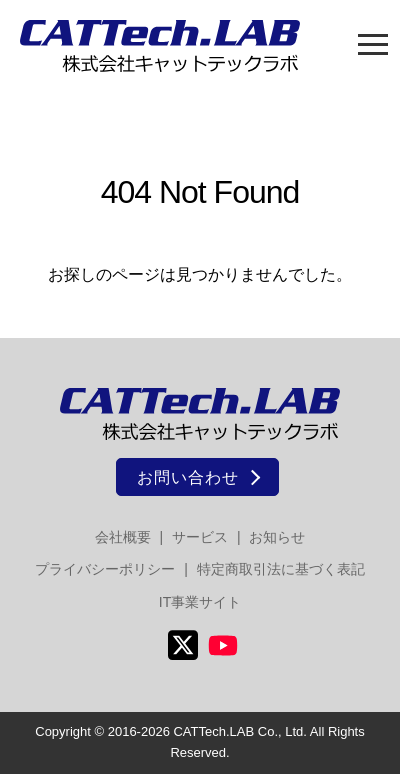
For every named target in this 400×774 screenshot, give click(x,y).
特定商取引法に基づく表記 (281, 569)
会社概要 (123, 537)
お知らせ (277, 537)
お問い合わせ (188, 477)
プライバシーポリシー (105, 569)
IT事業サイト (200, 602)
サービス (200, 537)
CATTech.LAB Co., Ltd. (239, 731)
